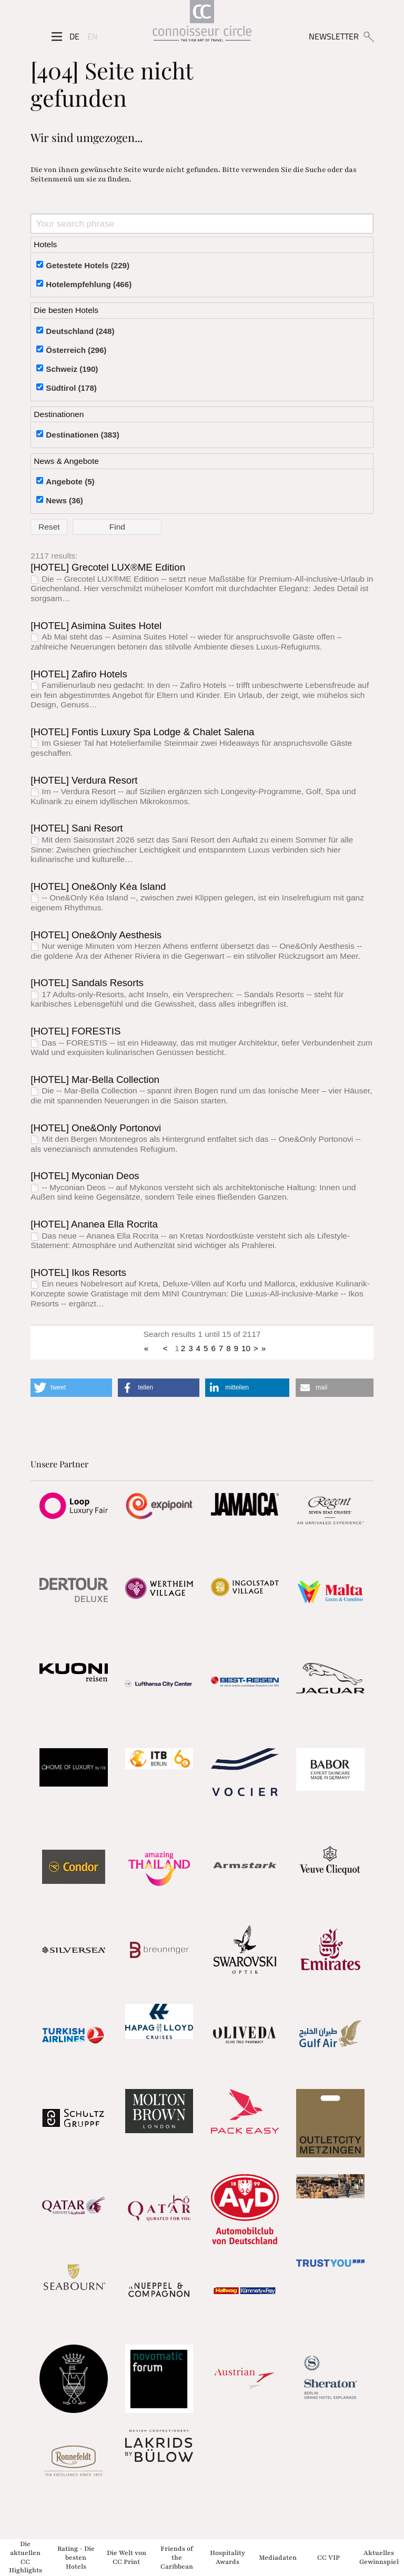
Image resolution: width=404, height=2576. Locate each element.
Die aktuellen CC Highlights (25, 2557)
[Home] (202, 23)
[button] (71, 1387)
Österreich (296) (76, 350)
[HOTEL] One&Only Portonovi (96, 1127)
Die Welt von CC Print (126, 2557)
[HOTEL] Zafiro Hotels (79, 674)
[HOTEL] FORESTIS (75, 1031)
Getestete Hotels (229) (87, 265)
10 (245, 1348)
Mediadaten (278, 2557)
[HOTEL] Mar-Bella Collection (95, 1079)
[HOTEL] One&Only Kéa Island (98, 886)
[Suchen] (368, 36)
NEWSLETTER (334, 36)
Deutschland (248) (80, 331)
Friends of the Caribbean (176, 2557)
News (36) (64, 500)
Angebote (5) (70, 481)
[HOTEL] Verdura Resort (84, 780)
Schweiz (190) (72, 368)
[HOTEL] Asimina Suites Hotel (96, 625)
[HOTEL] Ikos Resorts (78, 1272)
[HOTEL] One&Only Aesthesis (96, 934)
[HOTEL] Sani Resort (77, 828)
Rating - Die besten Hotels (76, 2557)
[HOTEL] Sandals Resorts (87, 982)
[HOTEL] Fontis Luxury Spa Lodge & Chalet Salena (142, 731)
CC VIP (328, 2557)
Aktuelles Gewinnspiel (379, 2557)
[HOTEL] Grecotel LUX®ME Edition (108, 567)
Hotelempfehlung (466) (89, 284)
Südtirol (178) (71, 387)
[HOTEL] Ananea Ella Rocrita (94, 1224)
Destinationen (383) (82, 434)
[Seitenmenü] (57, 36)
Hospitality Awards (227, 2557)
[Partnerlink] (73, 1506)
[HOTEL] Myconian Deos (85, 1175)
